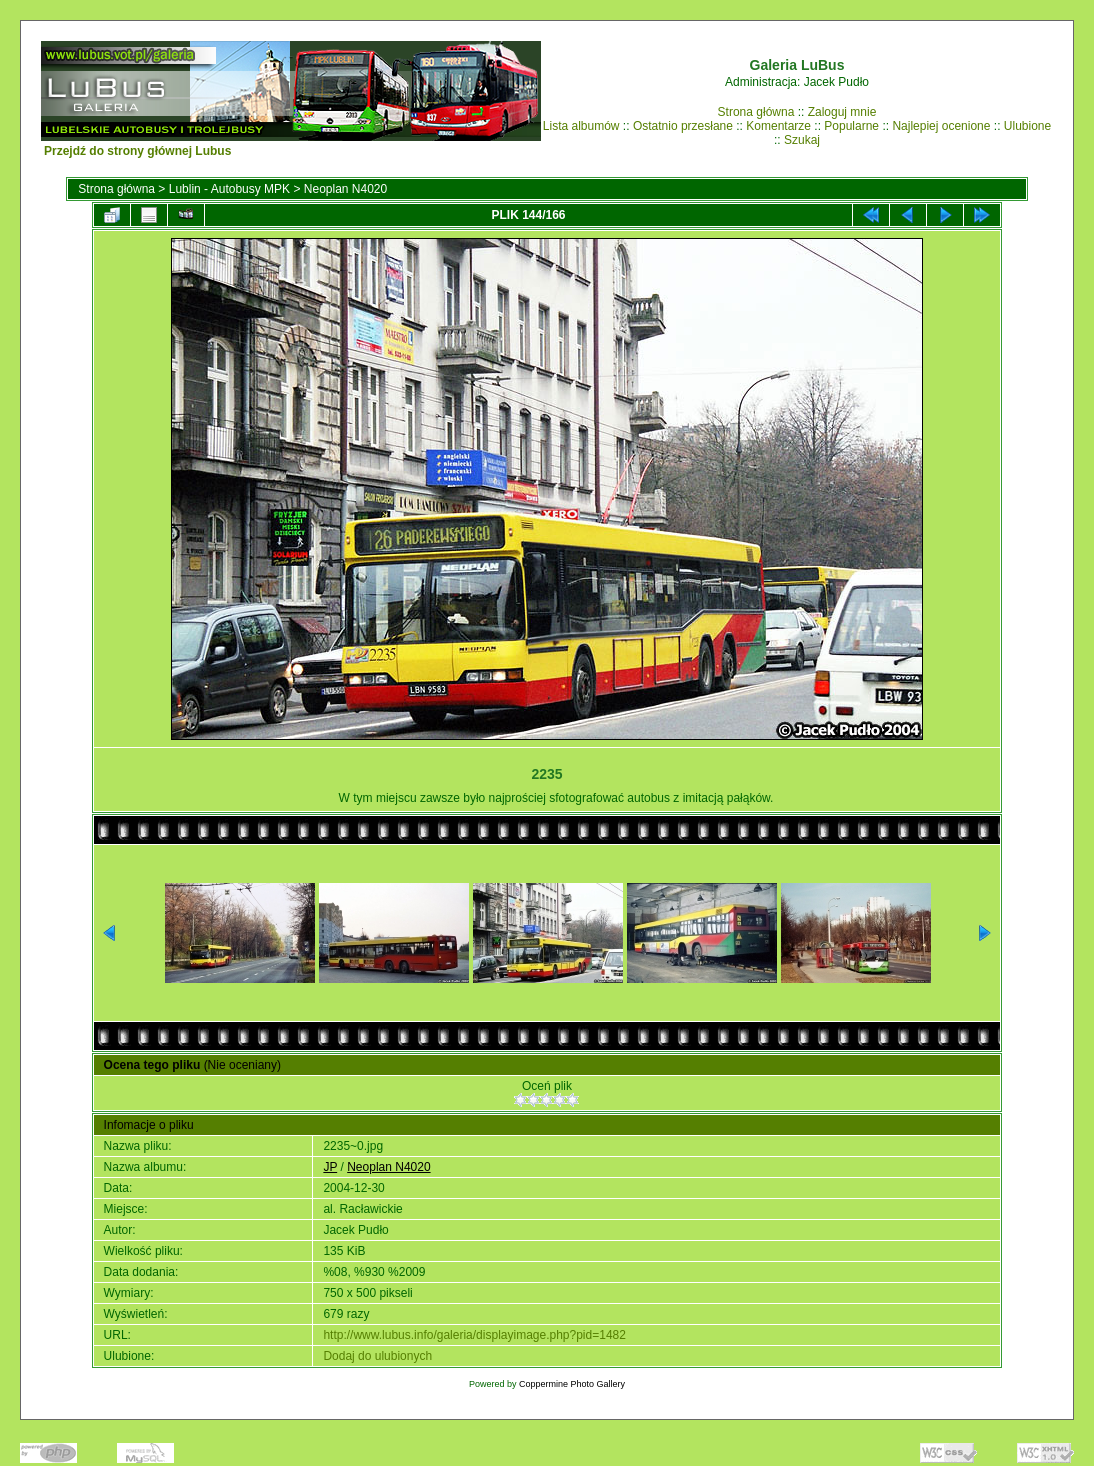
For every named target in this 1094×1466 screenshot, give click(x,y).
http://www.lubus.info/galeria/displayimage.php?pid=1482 (474, 1335)
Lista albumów (581, 126)
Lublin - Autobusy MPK (229, 189)
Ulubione (1027, 126)
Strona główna (756, 112)
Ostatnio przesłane (683, 126)
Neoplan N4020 (345, 189)
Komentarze (778, 126)
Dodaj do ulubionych (377, 1356)
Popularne (851, 126)
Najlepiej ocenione (941, 126)
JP (330, 1167)
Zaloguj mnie (842, 112)
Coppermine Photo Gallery (572, 1384)
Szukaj (802, 140)
